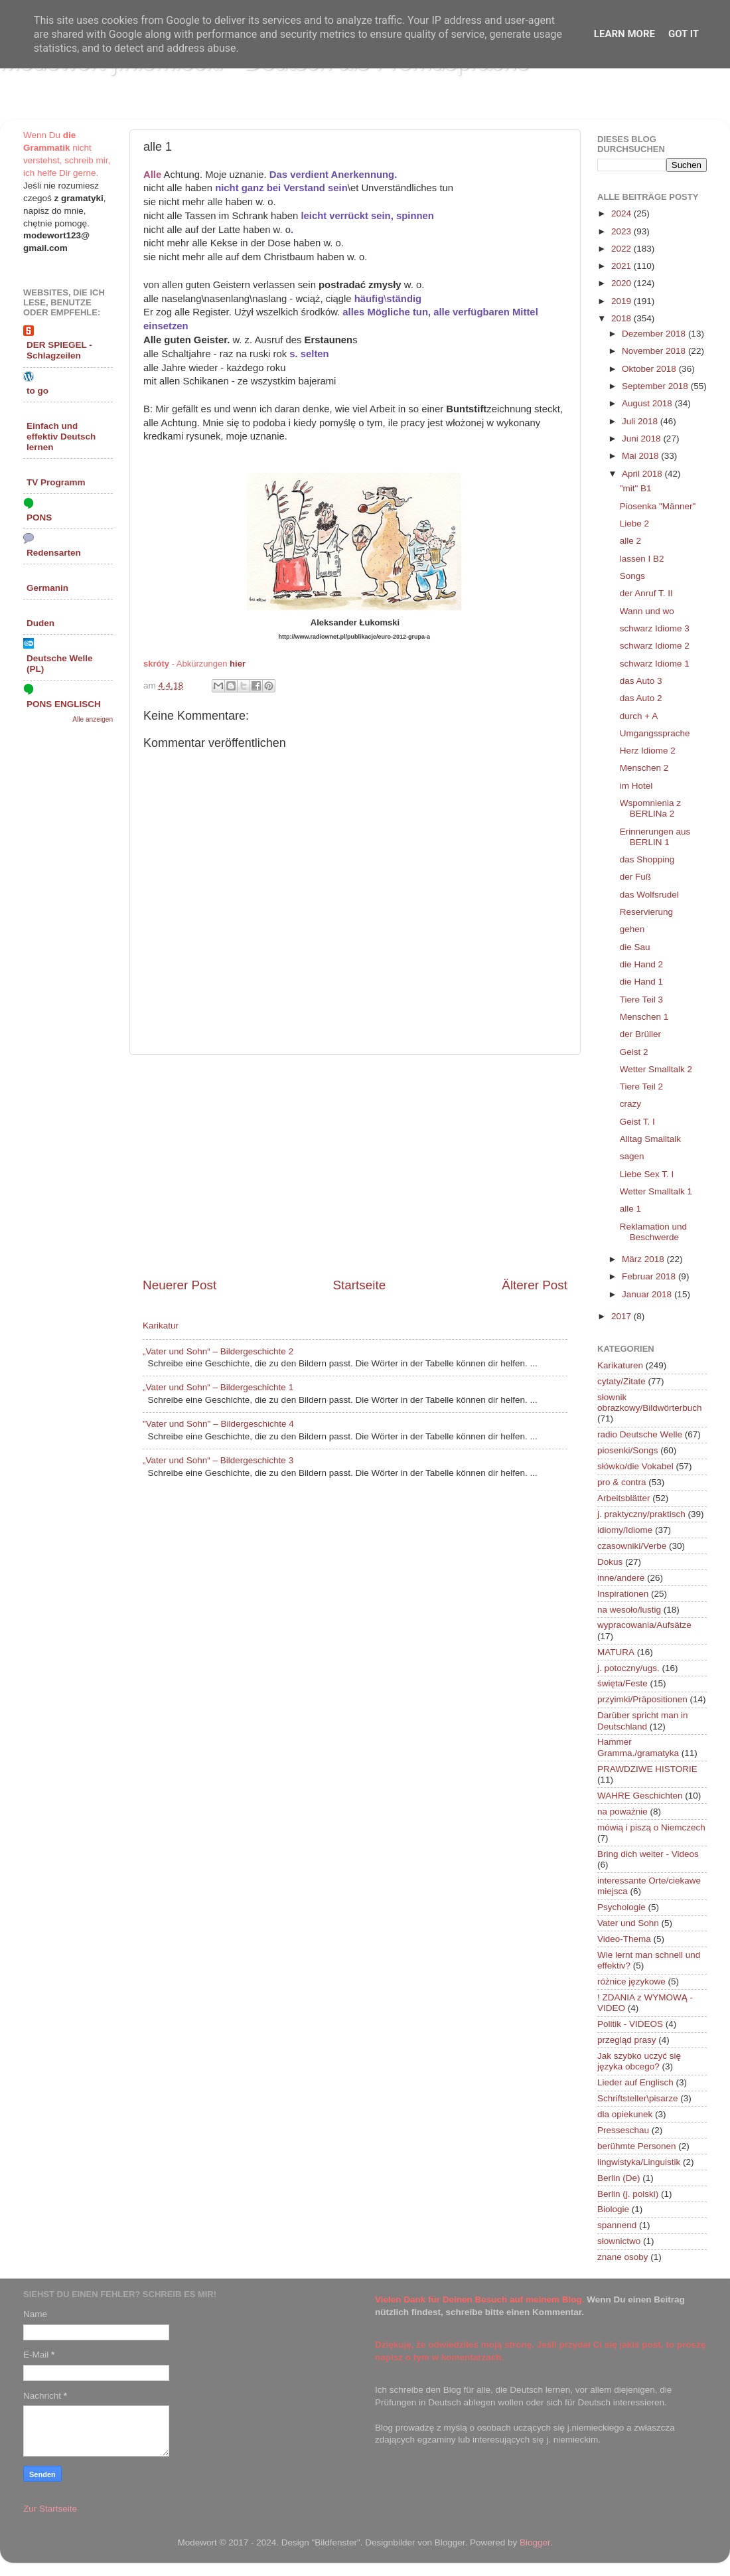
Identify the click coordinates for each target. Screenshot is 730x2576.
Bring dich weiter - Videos (648, 1854)
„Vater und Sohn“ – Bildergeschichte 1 (218, 1387)
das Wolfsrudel (649, 895)
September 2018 (656, 386)
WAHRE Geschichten (640, 1796)
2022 (622, 249)
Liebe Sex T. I (647, 1174)
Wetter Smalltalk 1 (656, 1191)
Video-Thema (624, 1939)
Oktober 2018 (650, 369)
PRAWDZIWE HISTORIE (647, 1769)
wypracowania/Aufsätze (644, 1625)
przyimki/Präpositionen (642, 1699)
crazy (630, 1104)
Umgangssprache (655, 733)
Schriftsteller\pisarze (637, 2098)
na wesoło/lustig (629, 1610)
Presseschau (623, 2130)
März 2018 (644, 1259)
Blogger (535, 2542)
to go (37, 391)
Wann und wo (647, 611)
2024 (622, 213)
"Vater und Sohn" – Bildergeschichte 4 (218, 1424)
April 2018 (643, 474)
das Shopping (647, 859)
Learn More (624, 34)
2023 (622, 231)
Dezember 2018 (655, 334)
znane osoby (622, 2257)
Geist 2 (634, 1052)
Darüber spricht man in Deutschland (642, 1720)
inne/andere (620, 1578)
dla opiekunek (624, 2114)
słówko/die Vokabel (635, 1466)
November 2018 (655, 351)
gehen (632, 929)
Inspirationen (622, 1594)
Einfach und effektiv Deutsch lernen (61, 436)
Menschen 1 (644, 1017)
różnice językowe (631, 1981)
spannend (616, 2225)
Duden (40, 623)
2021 (622, 266)
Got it (683, 34)
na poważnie (622, 1811)
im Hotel (636, 786)
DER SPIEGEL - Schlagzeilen (59, 350)
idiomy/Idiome (624, 1530)
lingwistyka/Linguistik (638, 2162)
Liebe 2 (634, 523)
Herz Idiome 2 (648, 751)
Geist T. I (637, 1122)
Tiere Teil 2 (641, 1086)
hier (238, 664)
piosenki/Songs (627, 1450)
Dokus (609, 1562)
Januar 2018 (648, 1294)
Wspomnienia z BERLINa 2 (650, 808)
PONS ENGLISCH (64, 704)
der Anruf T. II (646, 593)
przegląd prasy (626, 2040)
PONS (39, 518)
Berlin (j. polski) (627, 2194)
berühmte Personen (636, 2146)
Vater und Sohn (628, 1923)
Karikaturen (620, 1365)
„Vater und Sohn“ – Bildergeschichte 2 (218, 1351)
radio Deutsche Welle (639, 1434)
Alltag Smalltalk (650, 1139)
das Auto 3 (641, 681)
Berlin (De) (618, 2178)
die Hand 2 (641, 964)
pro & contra (621, 1482)
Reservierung (646, 912)
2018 (622, 318)
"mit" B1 (636, 488)
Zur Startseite (50, 2509)
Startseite (359, 1285)
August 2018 (648, 403)
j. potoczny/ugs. (628, 1668)
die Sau (635, 947)
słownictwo (618, 2241)
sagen (632, 1156)
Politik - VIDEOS (630, 2024)
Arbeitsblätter (623, 1498)
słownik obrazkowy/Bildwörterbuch (649, 1402)
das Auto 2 (641, 698)
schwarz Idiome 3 (655, 628)
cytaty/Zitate (621, 1381)
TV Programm (56, 482)
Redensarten (54, 553)
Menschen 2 (644, 768)
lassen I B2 (642, 559)
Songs (632, 576)
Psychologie (621, 1907)
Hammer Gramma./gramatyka (638, 1747)
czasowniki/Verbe (631, 1546)
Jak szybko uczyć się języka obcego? (639, 2061)
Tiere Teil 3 (641, 1000)
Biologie (613, 2209)
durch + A (639, 716)
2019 (622, 301)
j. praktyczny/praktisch (641, 1514)
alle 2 (630, 541)
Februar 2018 (650, 1276)
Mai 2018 (641, 456)
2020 (622, 283)
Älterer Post (534, 1285)
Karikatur (161, 1325)
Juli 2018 (641, 421)
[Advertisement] (355, 1166)
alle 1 (630, 1209)
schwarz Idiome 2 (655, 646)
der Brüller (640, 1034)
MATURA (615, 1652)
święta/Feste (622, 1683)
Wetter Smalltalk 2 (656, 1069)
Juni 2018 (642, 438)
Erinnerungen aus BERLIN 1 (655, 837)
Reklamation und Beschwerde (653, 1232)
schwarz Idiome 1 (655, 664)
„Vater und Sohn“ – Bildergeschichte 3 (218, 1460)
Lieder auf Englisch (635, 2082)
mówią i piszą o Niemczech (651, 1827)
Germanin (47, 588)
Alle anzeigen (92, 719)
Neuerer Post (179, 1285)
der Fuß (635, 877)
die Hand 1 (641, 982)
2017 (622, 1316)
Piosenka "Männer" (658, 506)
